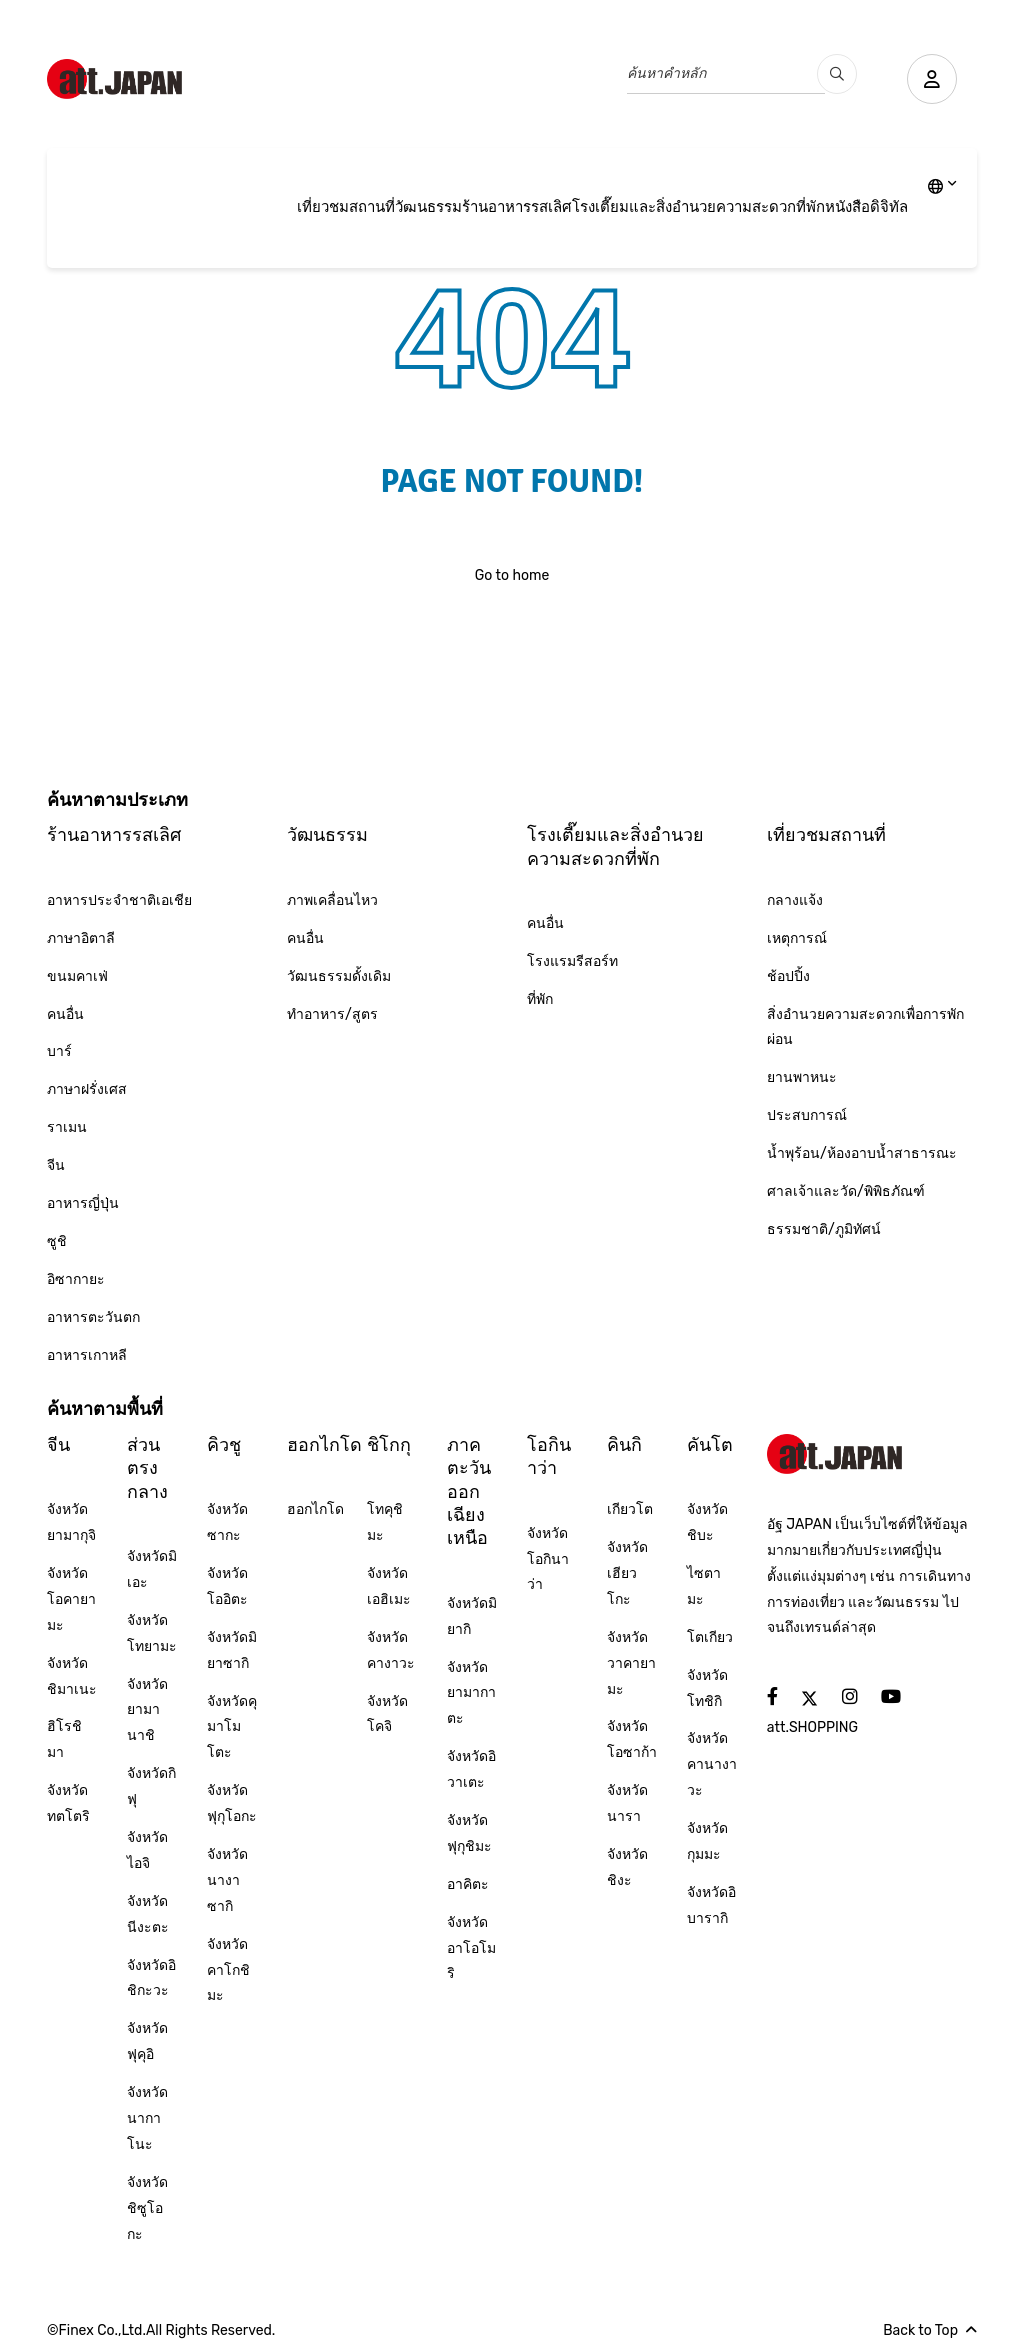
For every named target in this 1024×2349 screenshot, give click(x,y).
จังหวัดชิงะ (627, 1867)
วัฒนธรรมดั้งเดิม (339, 976)
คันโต (710, 1445)
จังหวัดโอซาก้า (632, 1739)
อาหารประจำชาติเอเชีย (119, 900)
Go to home (512, 575)
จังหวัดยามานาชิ (147, 1710)
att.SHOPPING (812, 1727)
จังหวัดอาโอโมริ (471, 1948)
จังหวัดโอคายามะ (71, 1599)
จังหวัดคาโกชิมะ (228, 1970)
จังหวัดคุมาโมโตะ (232, 1727)
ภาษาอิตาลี (81, 938)
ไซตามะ (704, 1586)
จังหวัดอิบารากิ (711, 1905)
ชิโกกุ (389, 1445)
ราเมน (67, 1127)
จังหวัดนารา (627, 1803)
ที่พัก (540, 999)
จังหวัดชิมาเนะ (72, 1676)
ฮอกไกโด (324, 1445)
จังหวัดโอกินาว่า (548, 1559)
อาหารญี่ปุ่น (83, 1203)
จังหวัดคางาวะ (391, 1650)
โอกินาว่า (549, 1456)
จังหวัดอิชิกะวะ (151, 1978)
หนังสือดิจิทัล (866, 207)
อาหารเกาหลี (87, 1355)
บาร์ (59, 1051)
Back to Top (930, 2330)
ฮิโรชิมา (64, 1739)
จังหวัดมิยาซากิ (232, 1650)
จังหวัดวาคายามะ (631, 1663)
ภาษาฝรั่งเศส (87, 1089)
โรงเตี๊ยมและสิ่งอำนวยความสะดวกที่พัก (698, 207)
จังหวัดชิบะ (707, 1522)
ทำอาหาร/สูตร (332, 1014)
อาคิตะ (468, 1884)
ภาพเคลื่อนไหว (332, 900)
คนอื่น (65, 1014)
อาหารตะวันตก (93, 1317)
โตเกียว (710, 1637)
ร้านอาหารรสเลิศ (517, 207)
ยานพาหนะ (802, 1077)
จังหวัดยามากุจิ (71, 1522)
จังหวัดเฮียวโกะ (627, 1573)
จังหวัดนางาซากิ (227, 1880)
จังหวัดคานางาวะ (712, 1764)
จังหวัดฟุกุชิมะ (469, 1833)
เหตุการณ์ (797, 938)
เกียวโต (630, 1509)
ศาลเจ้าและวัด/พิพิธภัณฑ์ (846, 1191)
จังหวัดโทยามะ (152, 1633)
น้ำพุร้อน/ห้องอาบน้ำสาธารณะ (862, 1153)
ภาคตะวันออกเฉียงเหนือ (469, 1492)
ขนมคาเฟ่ (77, 976)
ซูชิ (57, 1241)
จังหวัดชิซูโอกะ (147, 2208)
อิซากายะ (76, 1279)
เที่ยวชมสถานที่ (346, 207)
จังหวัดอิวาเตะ (471, 1769)
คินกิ (624, 1445)
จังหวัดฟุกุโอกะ (232, 1803)
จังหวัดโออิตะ (227, 1586)
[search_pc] (837, 74)
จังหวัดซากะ (227, 1522)
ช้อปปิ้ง (788, 976)
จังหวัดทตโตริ (68, 1803)
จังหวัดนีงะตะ (148, 1914)
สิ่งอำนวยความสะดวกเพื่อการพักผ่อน (865, 1027)
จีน (56, 1165)
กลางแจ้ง (795, 900)
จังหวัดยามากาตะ (471, 1693)
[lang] (942, 188)
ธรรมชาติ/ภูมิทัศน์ (824, 1229)
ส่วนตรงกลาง (147, 1468)
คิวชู (224, 1445)
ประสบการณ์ (807, 1115)
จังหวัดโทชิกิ (707, 1688)
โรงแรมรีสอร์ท (572, 961)
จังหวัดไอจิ (147, 1850)
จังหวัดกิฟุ (151, 1786)
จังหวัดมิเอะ (152, 1569)
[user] (932, 79)
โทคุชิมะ (385, 1522)
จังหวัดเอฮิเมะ (389, 1586)
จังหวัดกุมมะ (707, 1841)
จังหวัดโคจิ (387, 1714)
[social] (772, 1697)
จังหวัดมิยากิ (472, 1616)
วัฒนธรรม (428, 207)
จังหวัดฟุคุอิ (147, 2041)
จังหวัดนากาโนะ (147, 2118)
